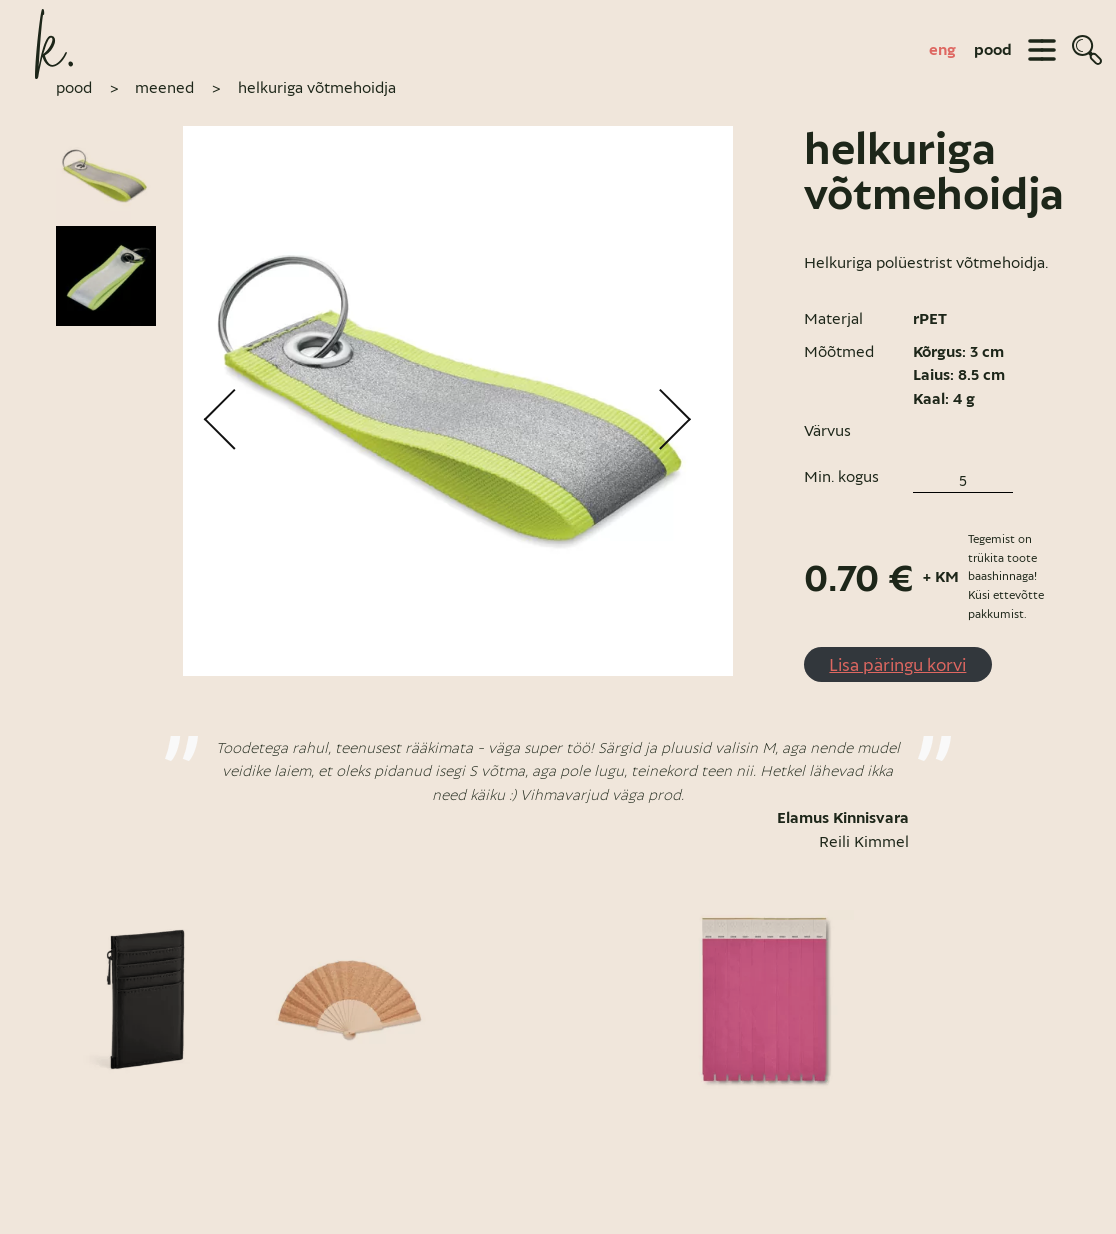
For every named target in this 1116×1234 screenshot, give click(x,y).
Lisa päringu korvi (897, 666)
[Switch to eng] (942, 50)
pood (993, 50)
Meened (164, 89)
